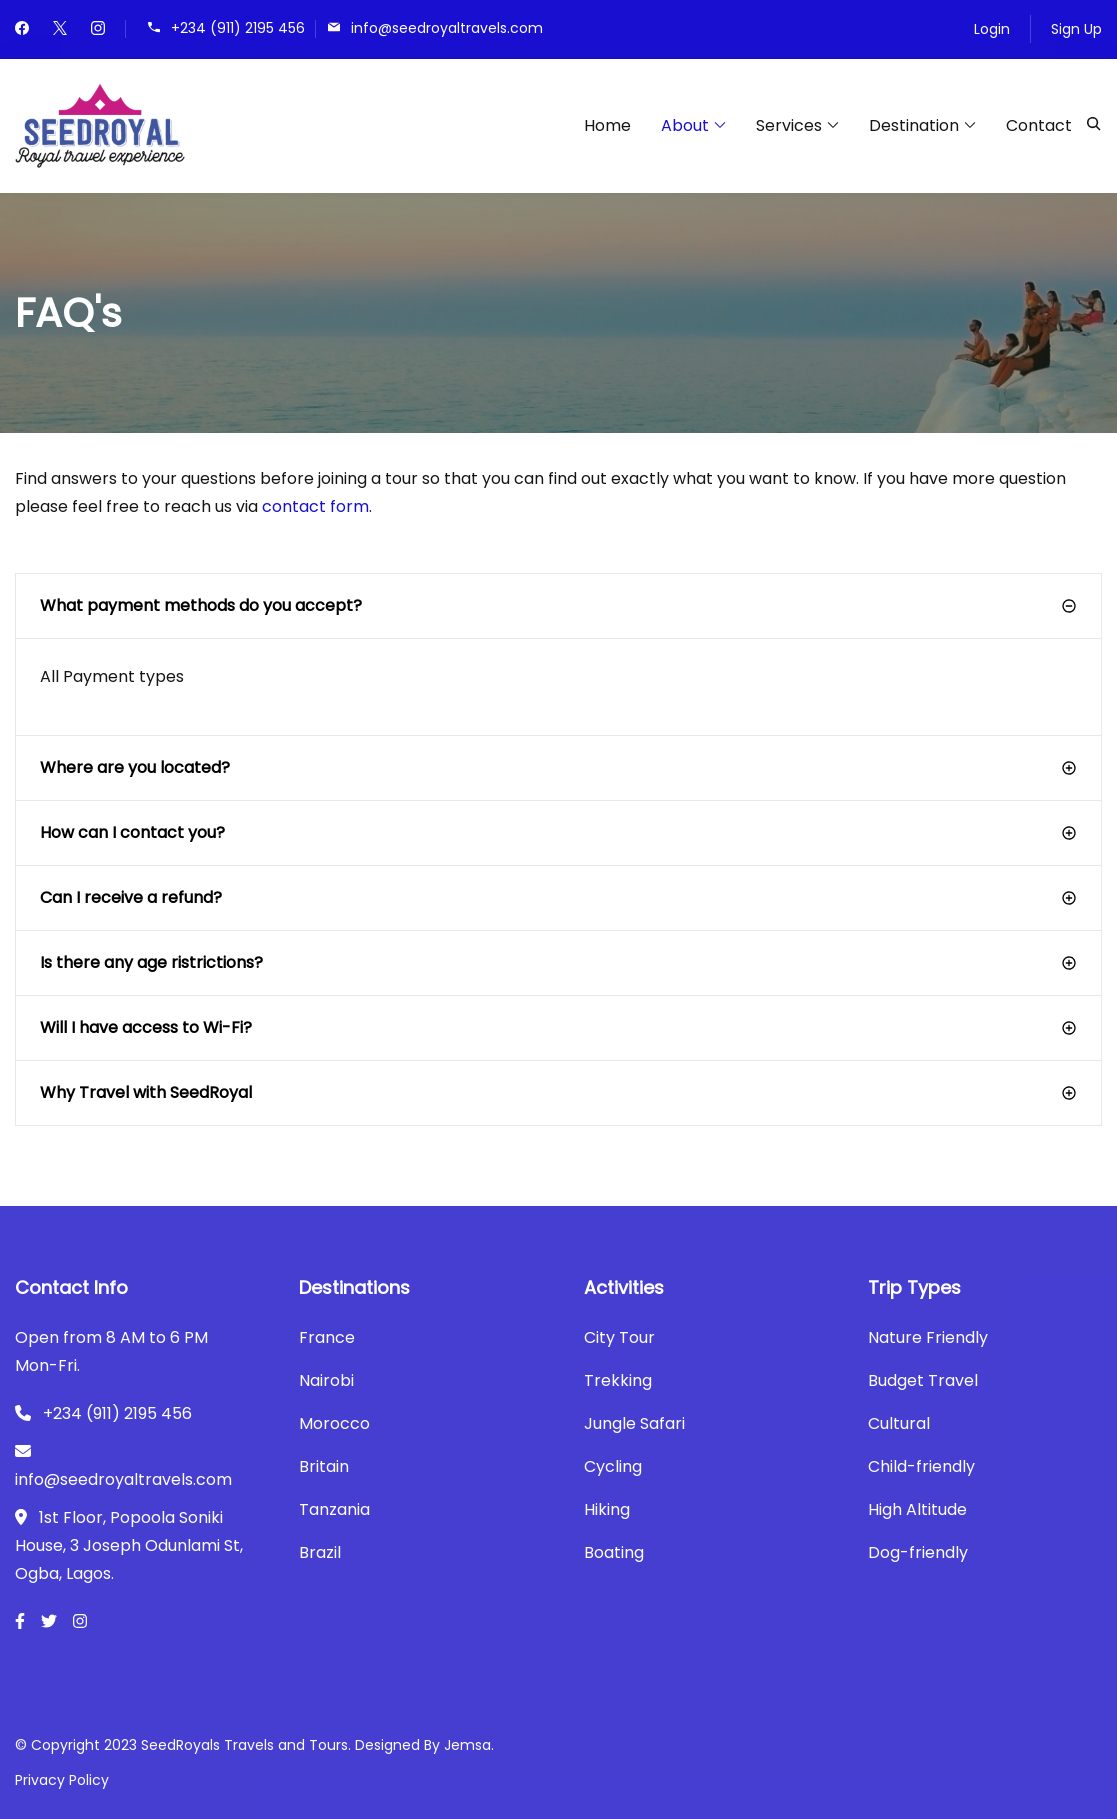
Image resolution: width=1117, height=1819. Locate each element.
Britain (324, 1466)
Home (607, 125)
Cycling (613, 1466)
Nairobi (326, 1380)
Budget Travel (923, 1380)
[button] (558, 606)
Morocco (334, 1423)
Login (992, 29)
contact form (315, 506)
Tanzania (334, 1509)
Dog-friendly (918, 1552)
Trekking (618, 1380)
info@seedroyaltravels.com (447, 27)
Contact (1039, 125)
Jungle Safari (634, 1423)
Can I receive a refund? (131, 897)
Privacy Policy (62, 1780)
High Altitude (917, 1509)
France (327, 1337)
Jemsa (467, 1745)
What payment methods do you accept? (201, 605)
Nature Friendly (928, 1337)
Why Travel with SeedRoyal (146, 1092)
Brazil (320, 1552)
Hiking (607, 1509)
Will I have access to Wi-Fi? (146, 1027)
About (685, 125)
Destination (914, 125)
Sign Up (1076, 29)
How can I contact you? (132, 832)
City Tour (619, 1337)
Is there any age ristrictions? (151, 962)
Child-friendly (921, 1466)
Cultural (899, 1423)
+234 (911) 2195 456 (238, 27)
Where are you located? (135, 767)
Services (789, 125)
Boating (614, 1552)
